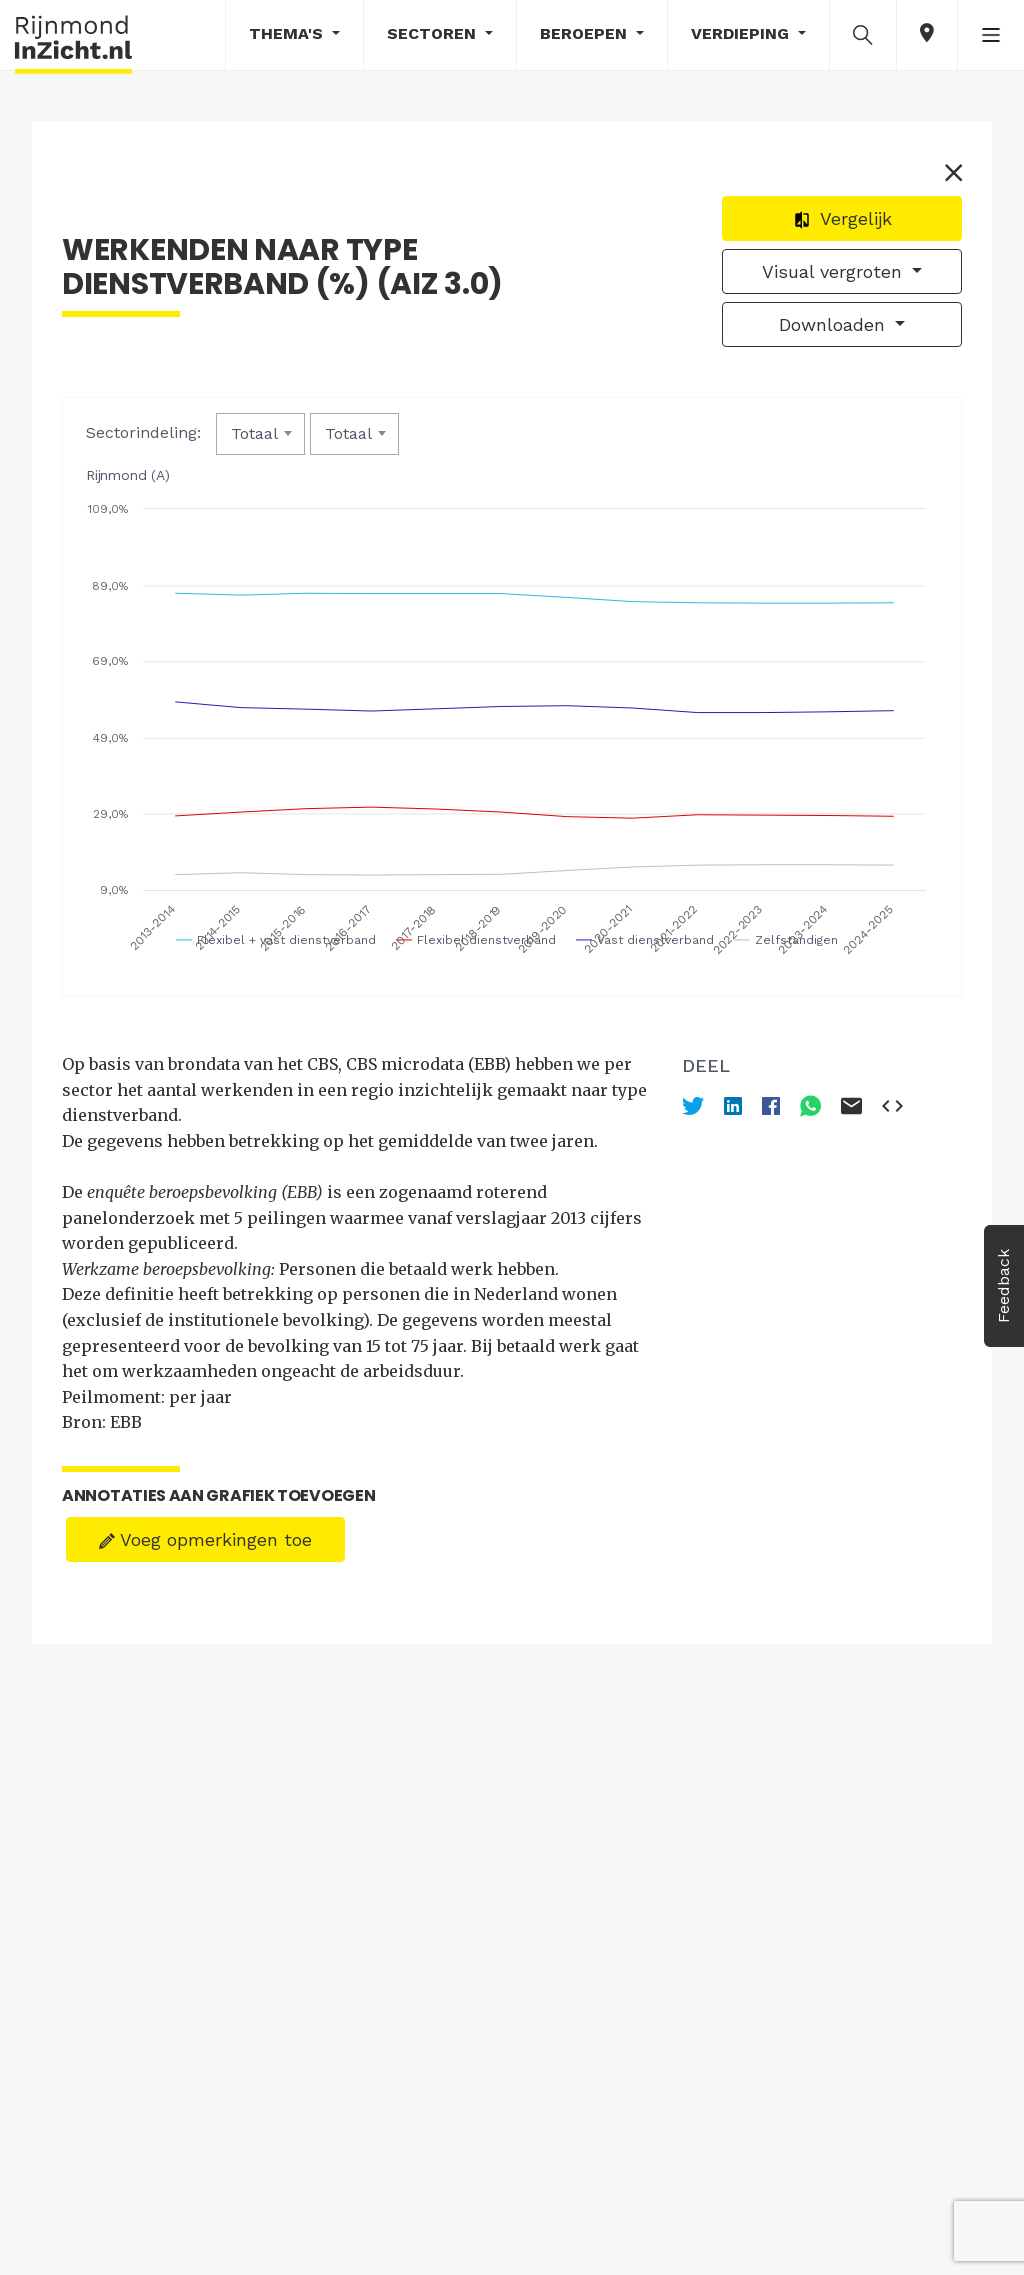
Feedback (1003, 1286)
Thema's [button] (288, 33)
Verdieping (742, 33)
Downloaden (835, 324)
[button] (863, 34)
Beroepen (586, 33)
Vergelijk (842, 218)
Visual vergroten (835, 271)
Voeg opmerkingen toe (205, 1539)
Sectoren (434, 33)
